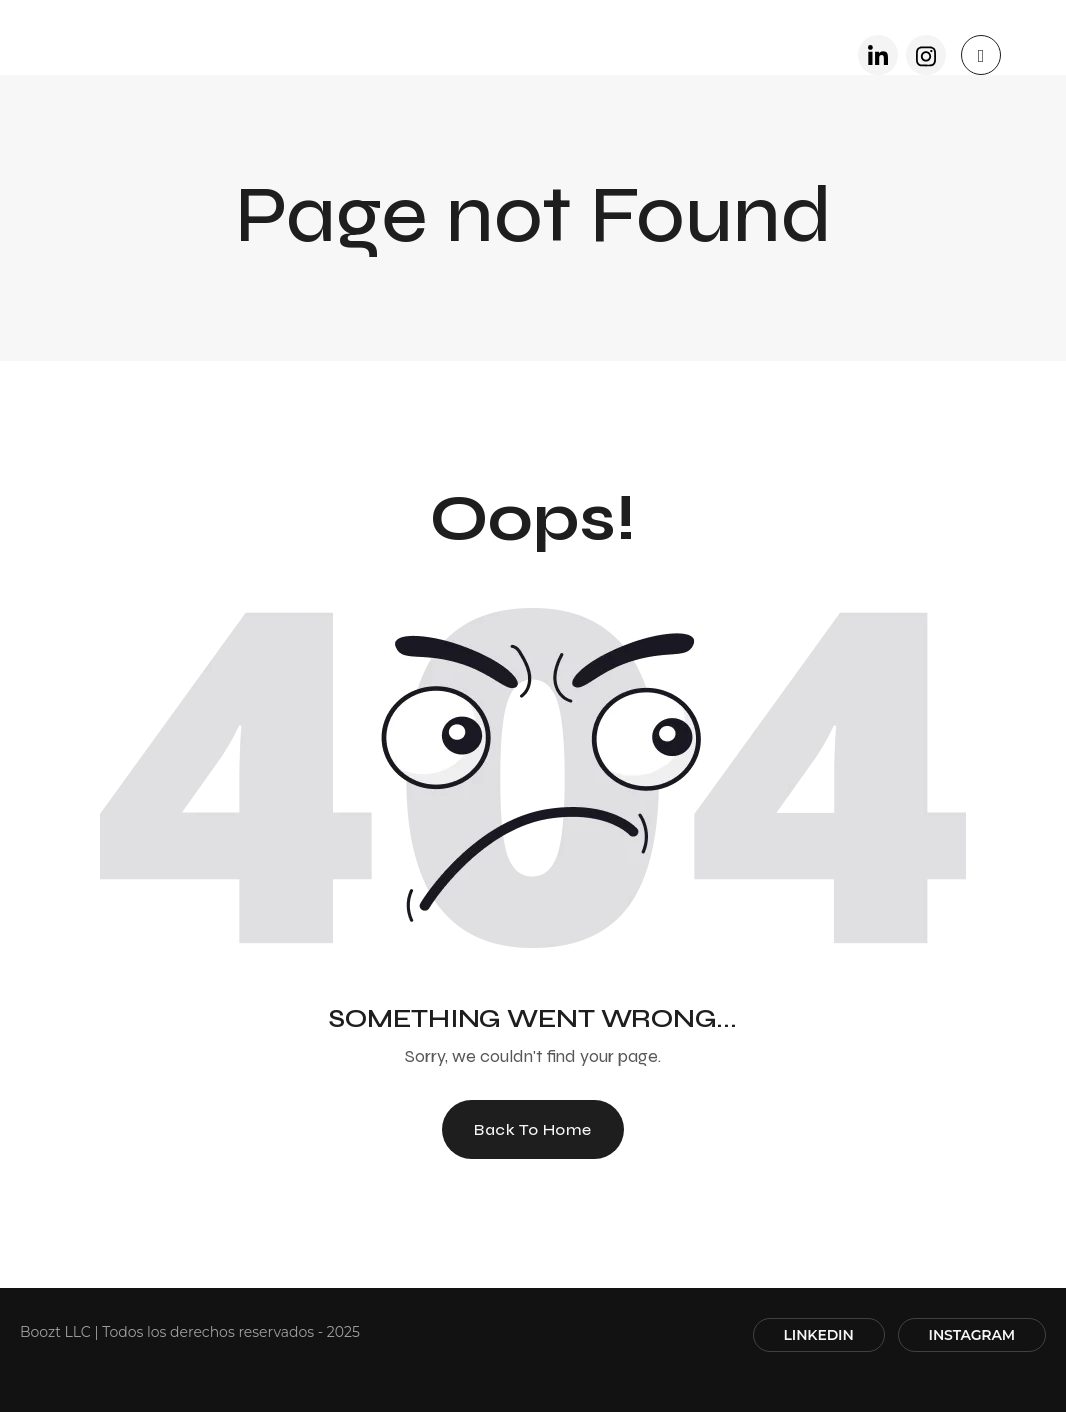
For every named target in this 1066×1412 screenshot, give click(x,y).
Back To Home (533, 1129)
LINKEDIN (819, 1335)
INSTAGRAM (972, 1335)
